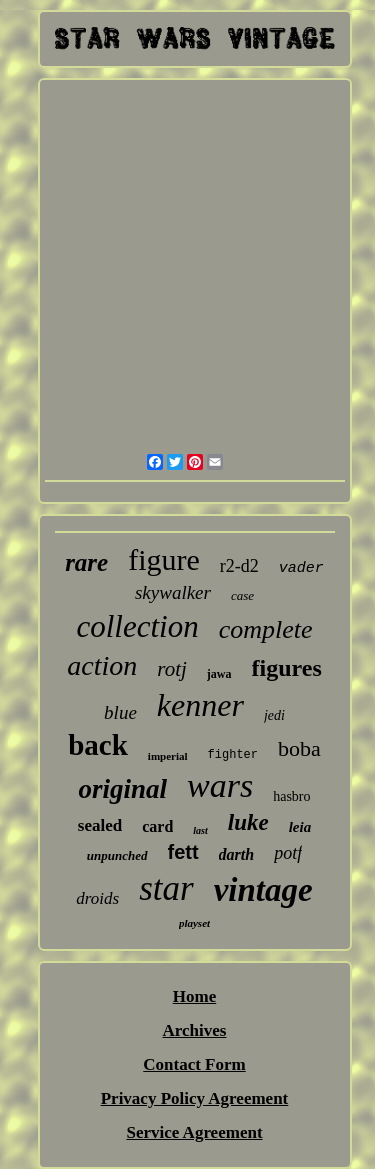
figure (164, 559)
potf (288, 853)
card (157, 826)
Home (194, 996)
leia (300, 827)
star (166, 888)
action (102, 665)
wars (220, 785)
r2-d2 (239, 566)
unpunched (117, 855)
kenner (200, 705)
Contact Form (194, 1064)
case (242, 595)
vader (301, 568)
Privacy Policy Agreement (195, 1098)
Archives (195, 1030)
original (123, 789)
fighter (233, 755)
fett (183, 852)
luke (248, 822)
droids (97, 898)
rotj (172, 669)
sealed (100, 825)
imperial (168, 756)
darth (237, 854)
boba (299, 748)
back (98, 745)
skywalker (173, 592)
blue (120, 712)
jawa (219, 674)
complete (266, 629)
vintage (263, 890)
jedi (274, 715)
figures (287, 668)
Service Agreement (194, 1132)
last (200, 830)
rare (86, 562)
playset (194, 923)
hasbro (291, 796)
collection (137, 626)
